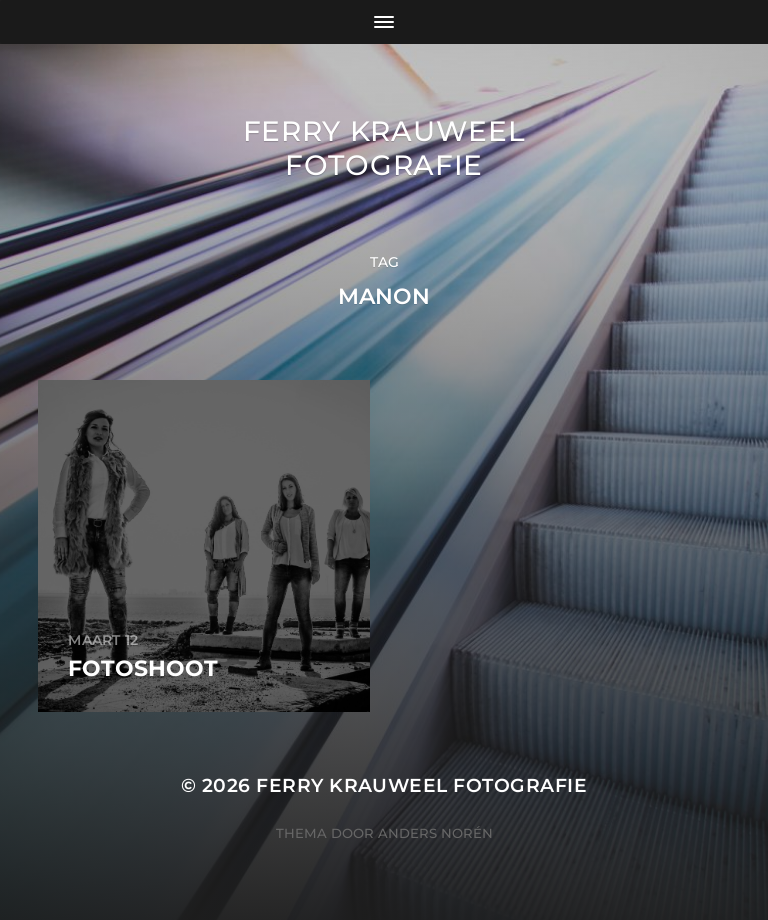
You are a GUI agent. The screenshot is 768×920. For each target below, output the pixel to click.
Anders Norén (435, 833)
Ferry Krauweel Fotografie (384, 148)
